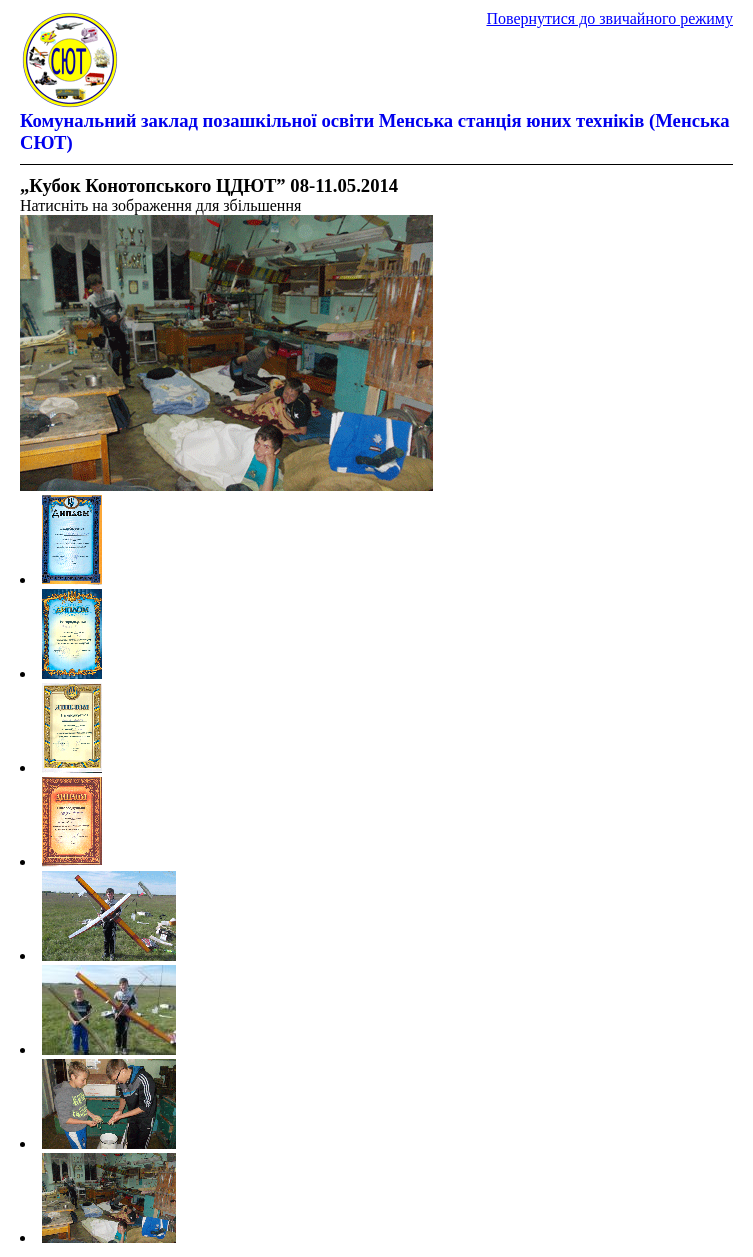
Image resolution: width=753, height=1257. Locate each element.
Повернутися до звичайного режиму (609, 18)
